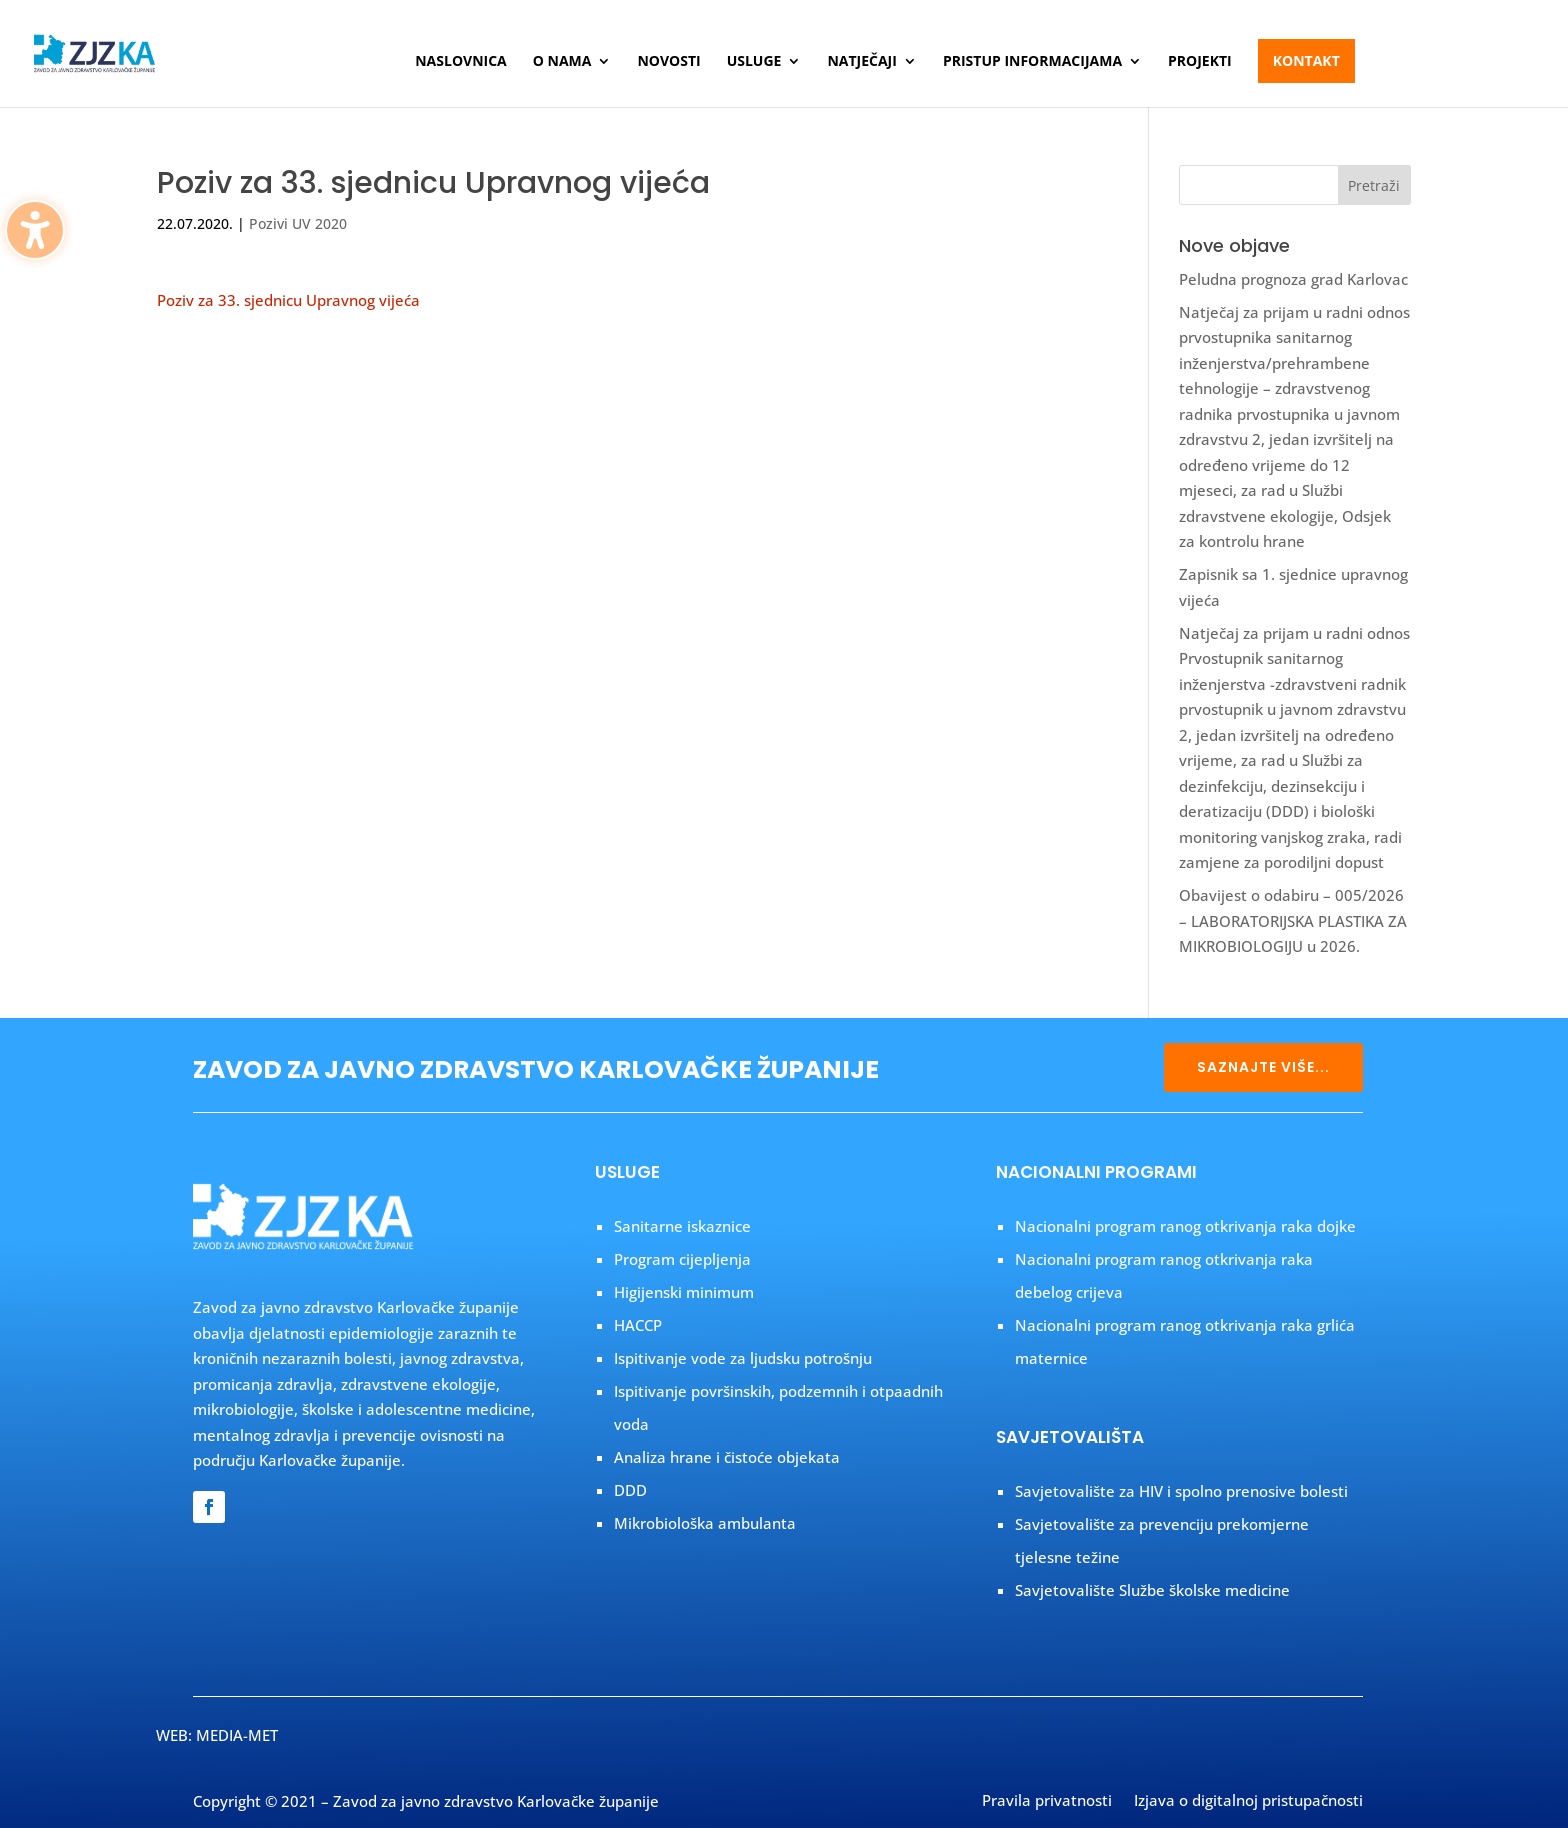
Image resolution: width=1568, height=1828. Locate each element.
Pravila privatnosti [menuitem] (1047, 1802)
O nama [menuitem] (562, 62)
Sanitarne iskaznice (682, 1226)
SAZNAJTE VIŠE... (1263, 1067)
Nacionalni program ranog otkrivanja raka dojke (1185, 1226)
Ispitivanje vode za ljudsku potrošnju (743, 1358)
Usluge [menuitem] (754, 62)
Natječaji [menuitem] (861, 62)
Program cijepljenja (682, 1259)
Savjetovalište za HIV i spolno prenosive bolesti (1181, 1491)
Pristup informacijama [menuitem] (1032, 62)
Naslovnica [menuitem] (461, 62)
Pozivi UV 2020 (298, 223)
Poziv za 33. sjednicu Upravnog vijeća (288, 300)
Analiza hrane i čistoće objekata (727, 1457)
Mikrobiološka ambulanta (705, 1523)
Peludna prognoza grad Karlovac (1293, 279)
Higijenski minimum (684, 1292)
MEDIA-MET (237, 1735)
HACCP (638, 1325)
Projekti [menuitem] (1200, 62)
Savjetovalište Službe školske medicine (1152, 1590)
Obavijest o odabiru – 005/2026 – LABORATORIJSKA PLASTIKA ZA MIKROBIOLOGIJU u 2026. (1293, 920)
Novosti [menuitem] (668, 62)
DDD (630, 1490)
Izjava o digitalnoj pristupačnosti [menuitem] (1248, 1802)
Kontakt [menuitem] (1306, 60)
